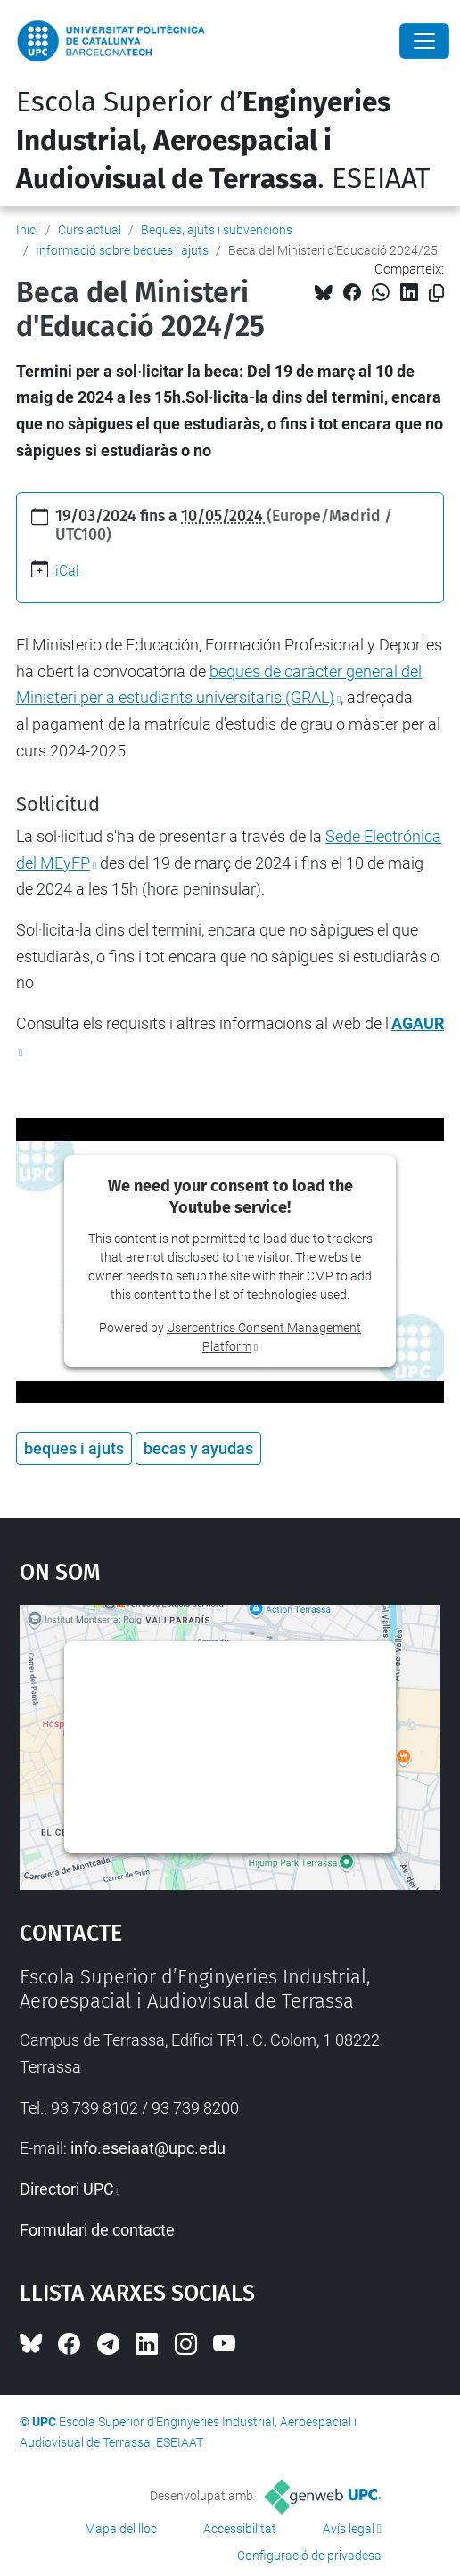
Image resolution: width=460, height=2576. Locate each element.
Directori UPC (67, 2188)
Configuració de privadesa (309, 2555)
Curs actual (89, 230)
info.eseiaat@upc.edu (148, 2147)
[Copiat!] (436, 293)
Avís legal (348, 2529)
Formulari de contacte (97, 2229)
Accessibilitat (239, 2529)
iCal (67, 570)
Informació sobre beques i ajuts (122, 250)
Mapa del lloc (121, 2529)
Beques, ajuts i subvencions (216, 230)
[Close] (424, 41)
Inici (27, 230)
